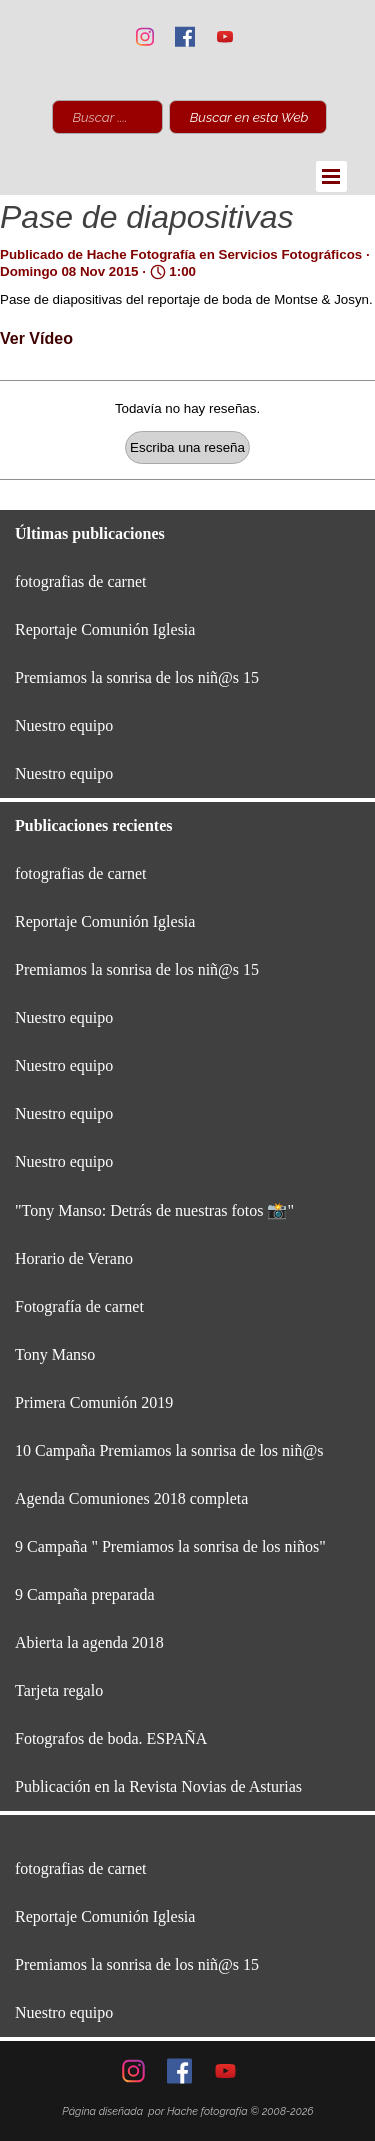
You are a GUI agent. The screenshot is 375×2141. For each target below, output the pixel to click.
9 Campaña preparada (84, 1594)
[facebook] (185, 36)
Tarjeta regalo (59, 1690)
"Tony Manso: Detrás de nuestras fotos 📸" (154, 1210)
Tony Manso (55, 1354)
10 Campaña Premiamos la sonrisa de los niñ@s (169, 1450)
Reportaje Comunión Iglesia (105, 629)
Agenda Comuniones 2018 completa (131, 1498)
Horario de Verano (74, 1258)
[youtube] (225, 36)
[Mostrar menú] (331, 176)
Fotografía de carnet (79, 1306)
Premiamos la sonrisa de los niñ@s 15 (137, 677)
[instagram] (145, 36)
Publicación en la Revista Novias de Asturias (158, 1786)
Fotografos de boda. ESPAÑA (111, 1738)
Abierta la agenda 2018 (89, 1642)
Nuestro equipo (64, 725)
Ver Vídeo (36, 338)
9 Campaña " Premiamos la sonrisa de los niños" (170, 1546)
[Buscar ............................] (107, 117)
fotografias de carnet (80, 581)
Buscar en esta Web (249, 117)
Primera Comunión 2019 (94, 1402)
